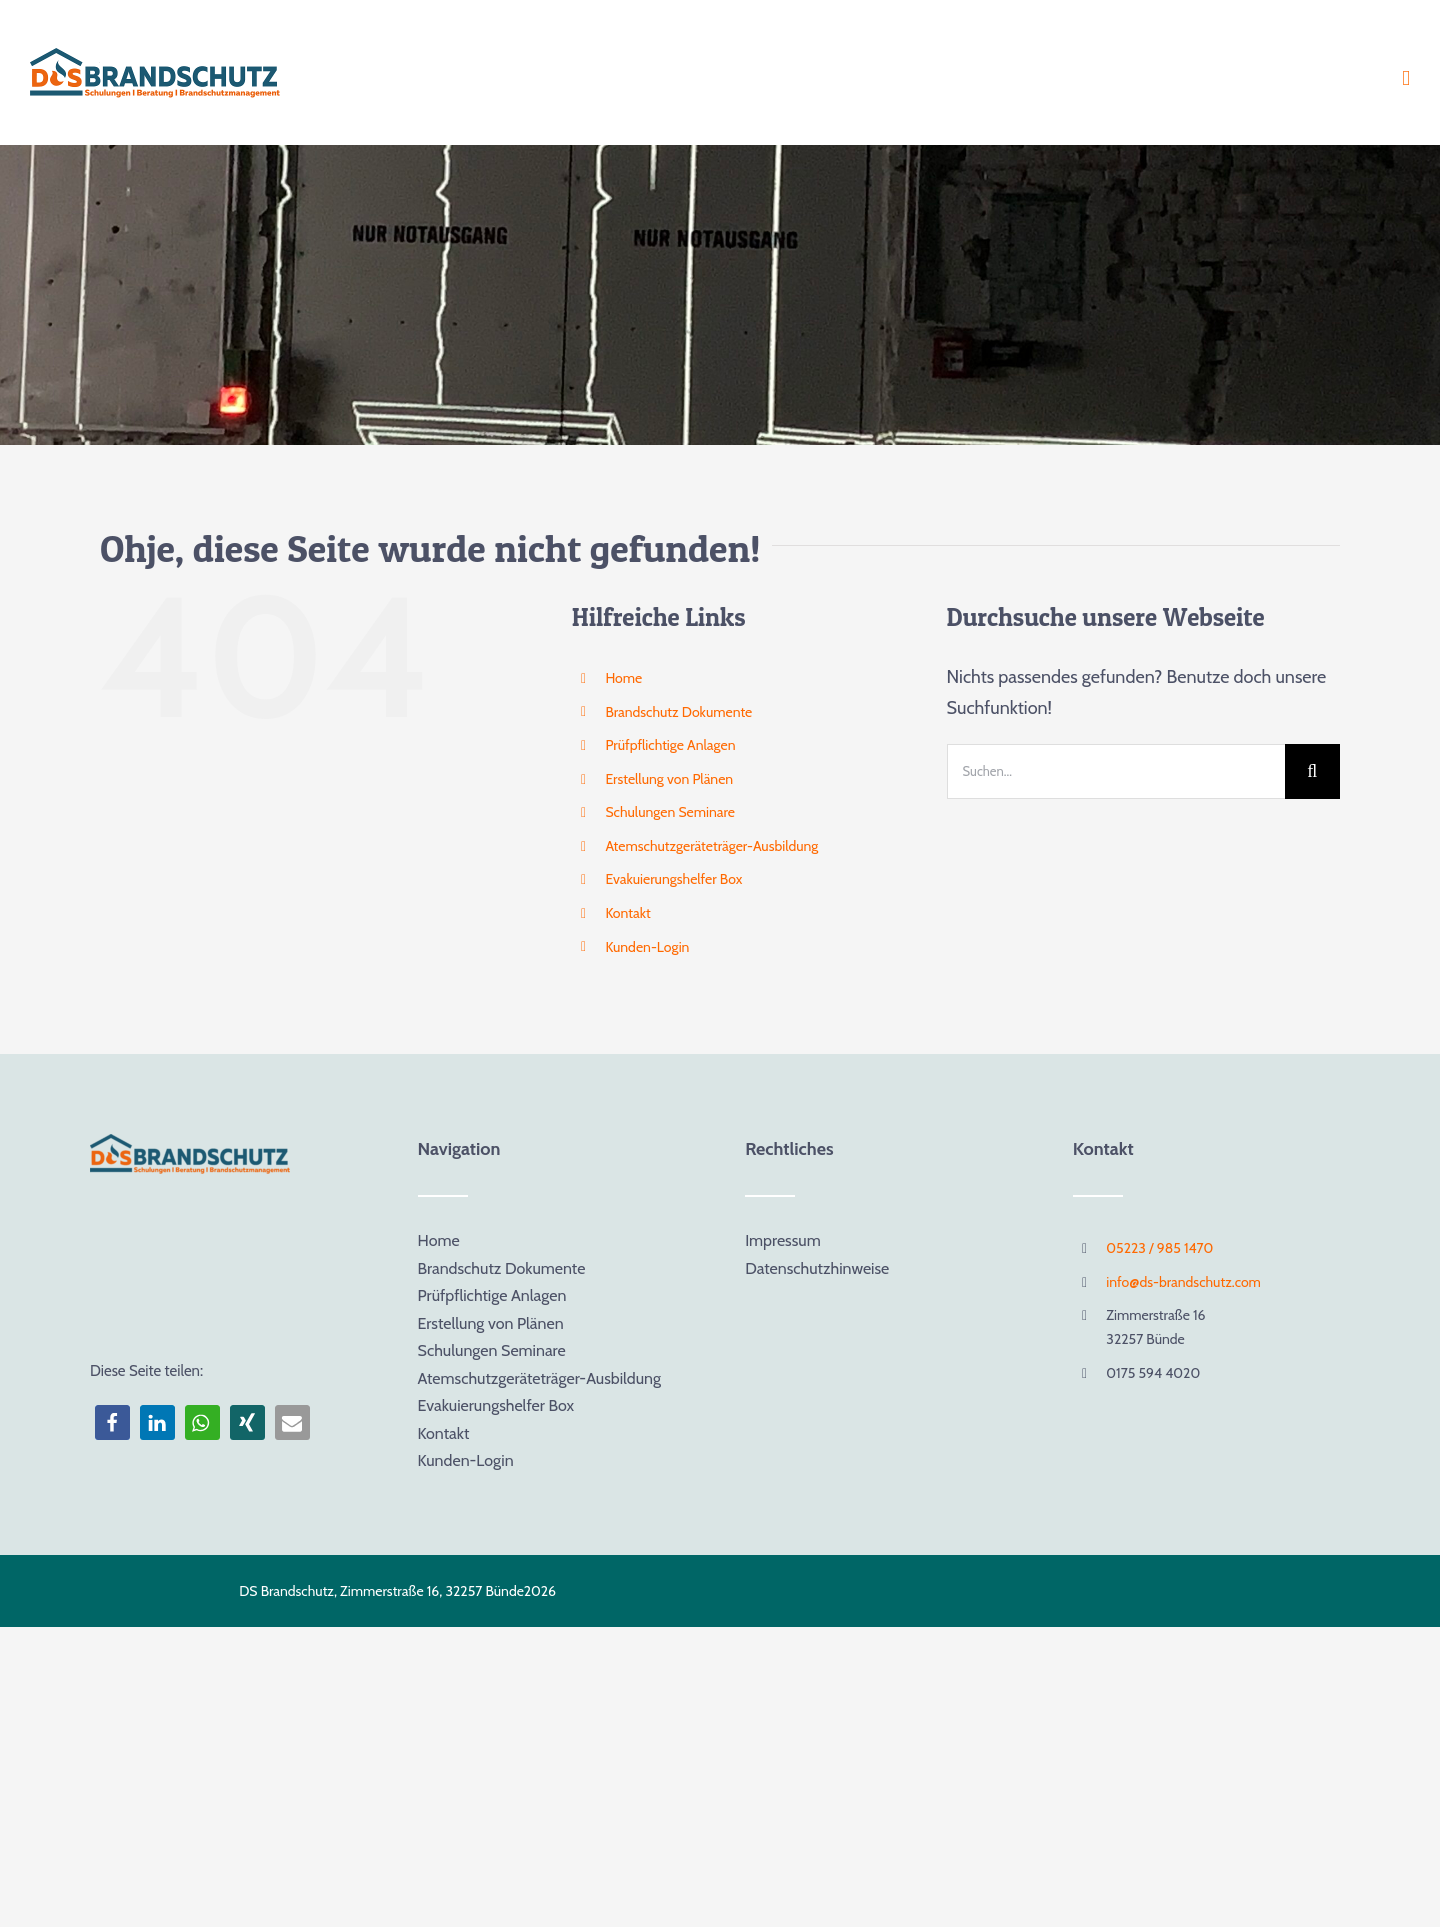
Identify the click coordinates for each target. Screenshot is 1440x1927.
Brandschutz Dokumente (678, 712)
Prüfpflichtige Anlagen (670, 745)
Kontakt (627, 913)
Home (623, 678)
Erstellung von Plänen (669, 779)
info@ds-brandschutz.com (1183, 1282)
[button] (112, 1422)
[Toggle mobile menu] (1406, 78)
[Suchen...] (1116, 771)
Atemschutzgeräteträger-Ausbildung (711, 846)
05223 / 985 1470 (1159, 1248)
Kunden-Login (647, 947)
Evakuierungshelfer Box (673, 879)
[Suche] (1312, 771)
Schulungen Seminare (670, 812)
